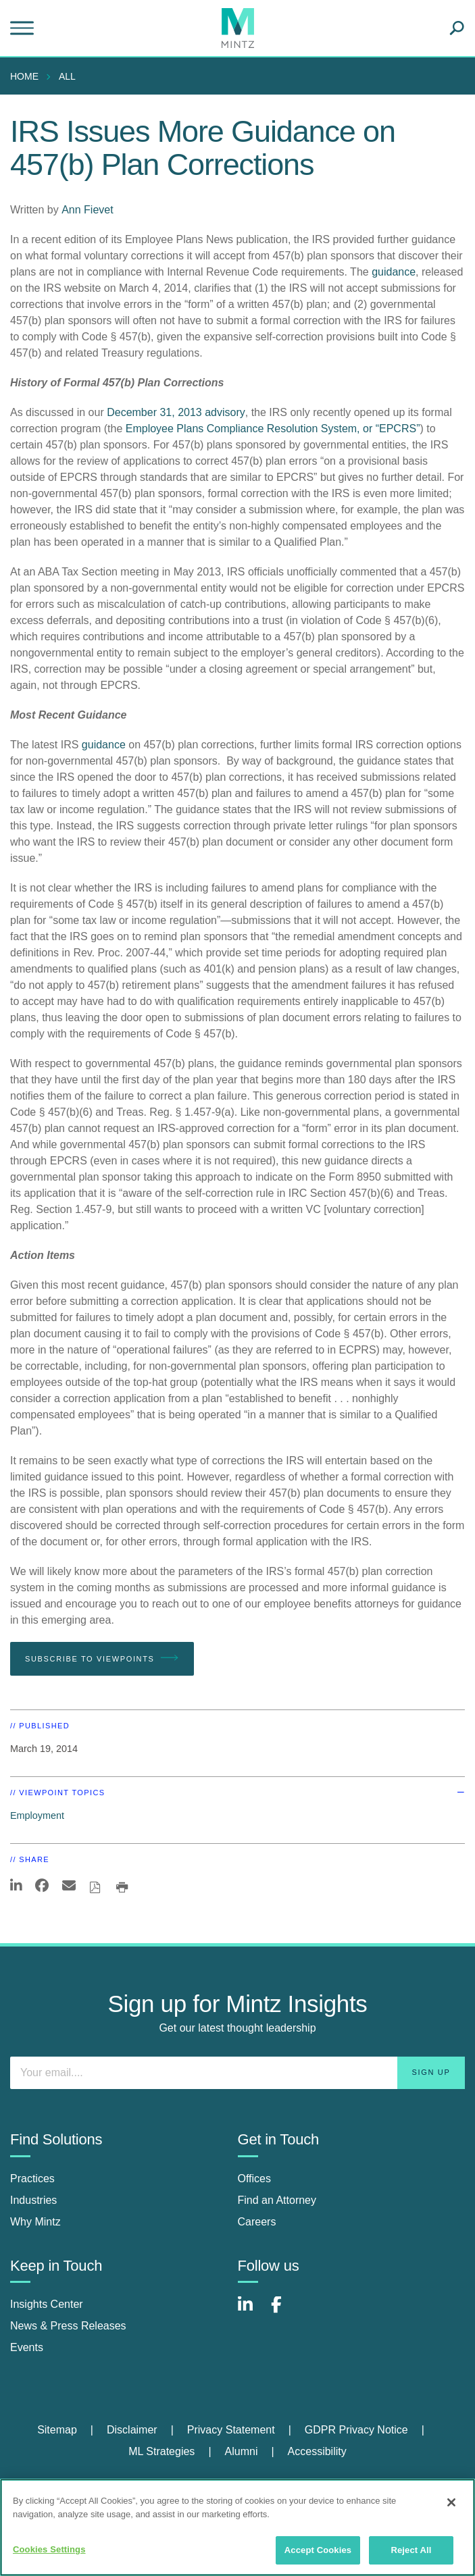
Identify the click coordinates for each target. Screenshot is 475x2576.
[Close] (451, 2502)
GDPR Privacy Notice (356, 2430)
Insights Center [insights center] (46, 2304)
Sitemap (57, 2430)
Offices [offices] (255, 2178)
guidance (394, 272)
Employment (37, 1815)
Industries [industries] (33, 2200)
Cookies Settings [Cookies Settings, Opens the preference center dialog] (49, 2549)
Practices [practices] (32, 2178)
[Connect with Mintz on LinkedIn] (251, 2311)
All (67, 76)
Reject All (411, 2550)
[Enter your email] (237, 2073)
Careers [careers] (257, 2221)
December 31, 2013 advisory (176, 412)
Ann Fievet (87, 209)
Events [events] (26, 2347)
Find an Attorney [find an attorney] (277, 2200)
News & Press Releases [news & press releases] (68, 2326)
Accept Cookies (317, 2550)
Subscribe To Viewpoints (102, 1658)
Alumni (241, 2451)
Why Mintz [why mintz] (35, 2221)
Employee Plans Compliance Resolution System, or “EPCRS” (273, 428)
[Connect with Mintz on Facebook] (284, 2311)
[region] (237, 2527)
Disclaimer (132, 2430)
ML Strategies (161, 2451)
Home (24, 76)
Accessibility (317, 2451)
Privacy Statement (231, 2430)
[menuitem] (27, 76)
